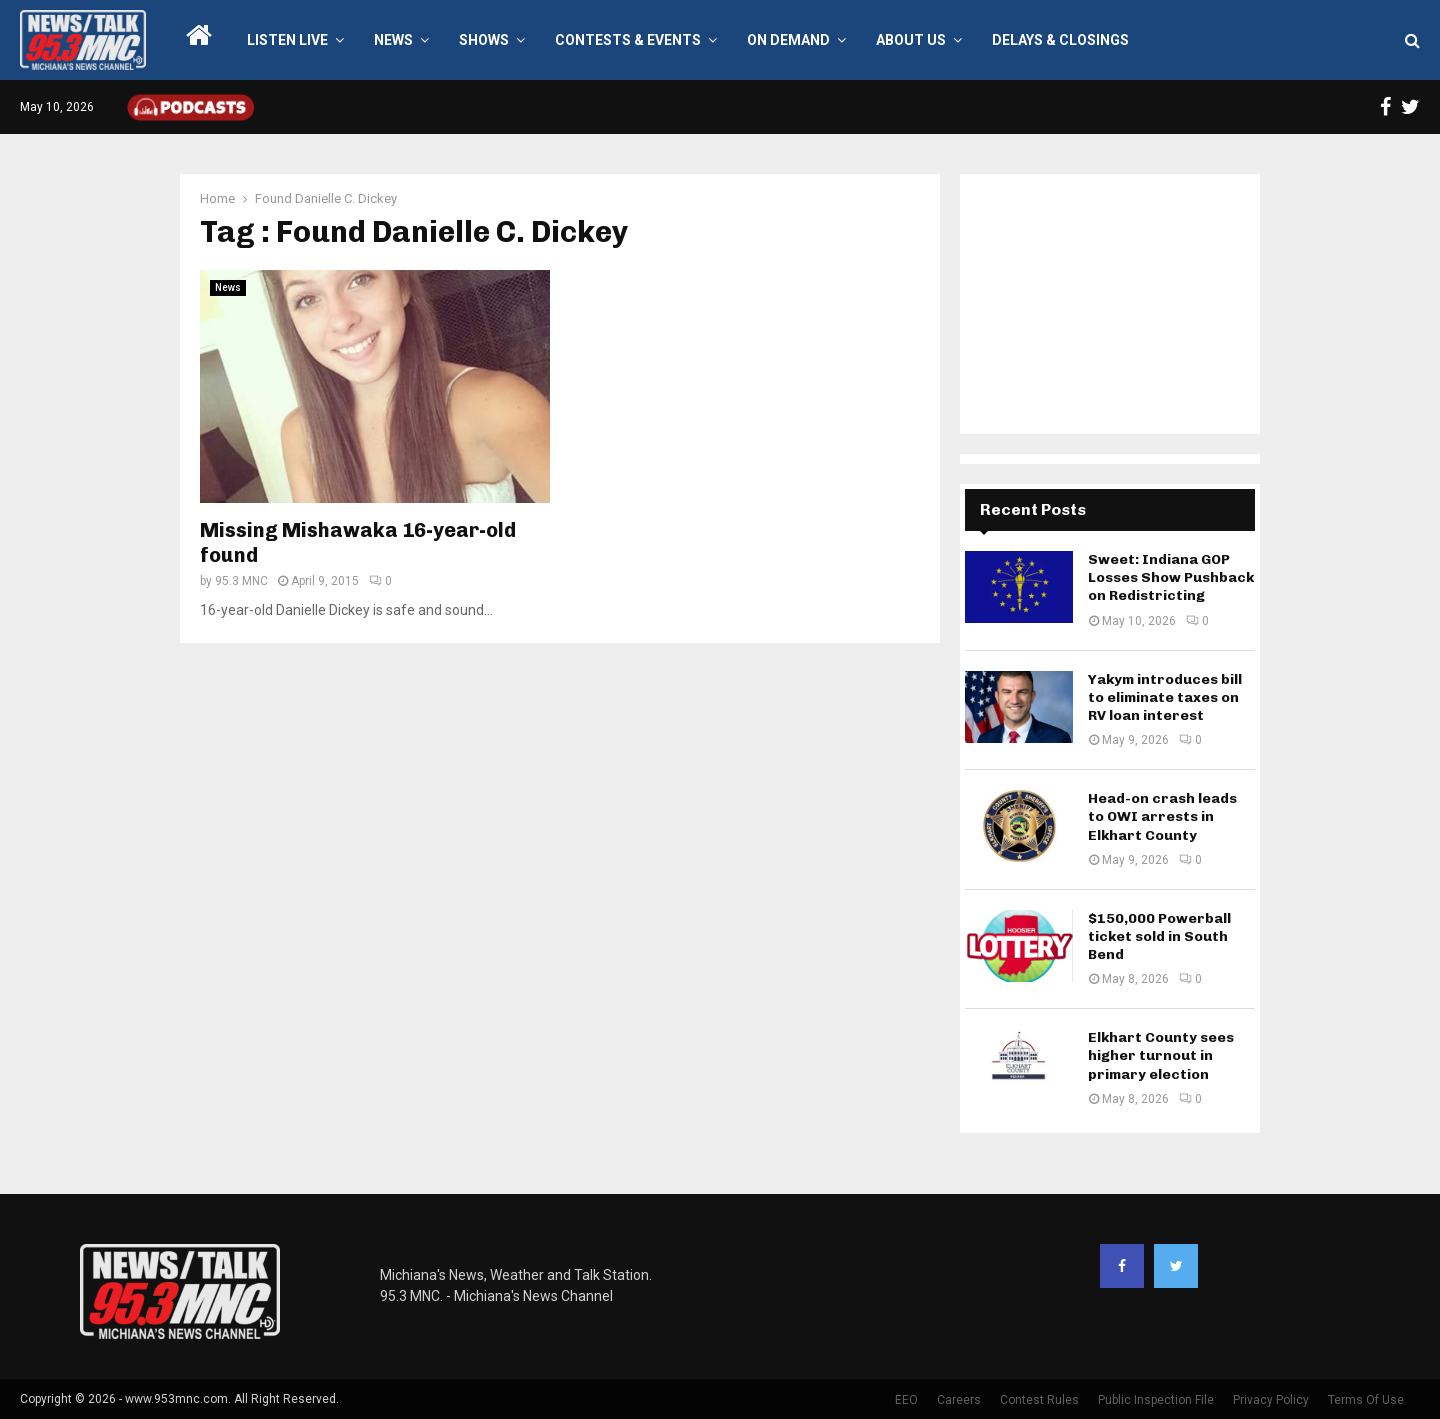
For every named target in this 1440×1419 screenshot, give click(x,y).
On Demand (788, 40)
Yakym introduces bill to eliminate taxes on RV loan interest (1165, 697)
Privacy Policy (1271, 1400)
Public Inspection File (1156, 1400)
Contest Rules (1039, 1400)
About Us (911, 40)
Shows (484, 40)
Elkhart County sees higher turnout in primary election (1161, 1055)
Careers (959, 1400)
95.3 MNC (241, 581)
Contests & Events (628, 40)
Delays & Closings (1060, 40)
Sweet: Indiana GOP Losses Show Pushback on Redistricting (1171, 577)
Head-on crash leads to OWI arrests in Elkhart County (1162, 816)
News (393, 40)
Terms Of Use (1366, 1400)
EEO (906, 1400)
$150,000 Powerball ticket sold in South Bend (1159, 936)
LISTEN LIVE (287, 40)
